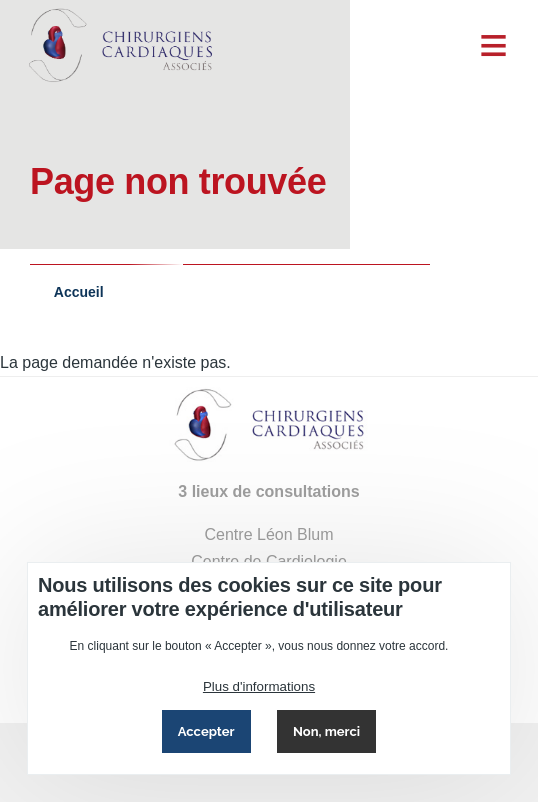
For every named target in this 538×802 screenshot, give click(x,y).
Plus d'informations (259, 686)
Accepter (206, 731)
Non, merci (326, 731)
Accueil (79, 292)
